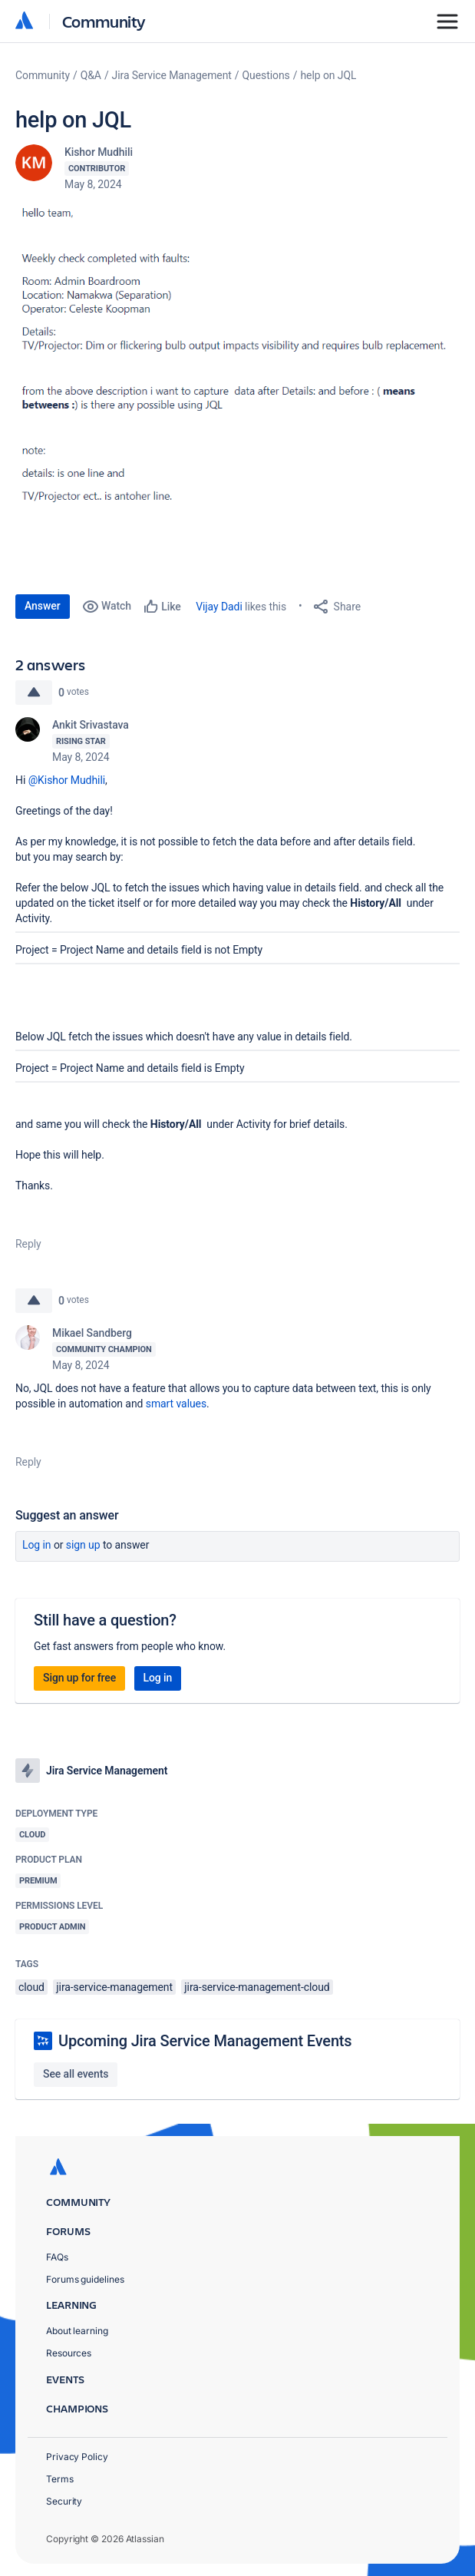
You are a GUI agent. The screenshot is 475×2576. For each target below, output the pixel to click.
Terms (60, 2479)
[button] (237, 364)
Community (104, 21)
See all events (75, 2074)
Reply (28, 1244)
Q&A (91, 75)
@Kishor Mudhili (66, 780)
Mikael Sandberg (92, 1333)
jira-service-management (114, 1987)
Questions (266, 75)
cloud (31, 1987)
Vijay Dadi (219, 606)
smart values (176, 1403)
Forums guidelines (85, 2279)
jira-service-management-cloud (256, 1987)
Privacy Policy (77, 2456)
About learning (77, 2330)
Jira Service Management (172, 75)
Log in (36, 1545)
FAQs (57, 2257)
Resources (68, 2353)
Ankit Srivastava (90, 725)
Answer (43, 606)
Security (64, 2501)
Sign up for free (79, 1678)
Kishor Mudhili (98, 152)
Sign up (83, 1545)
